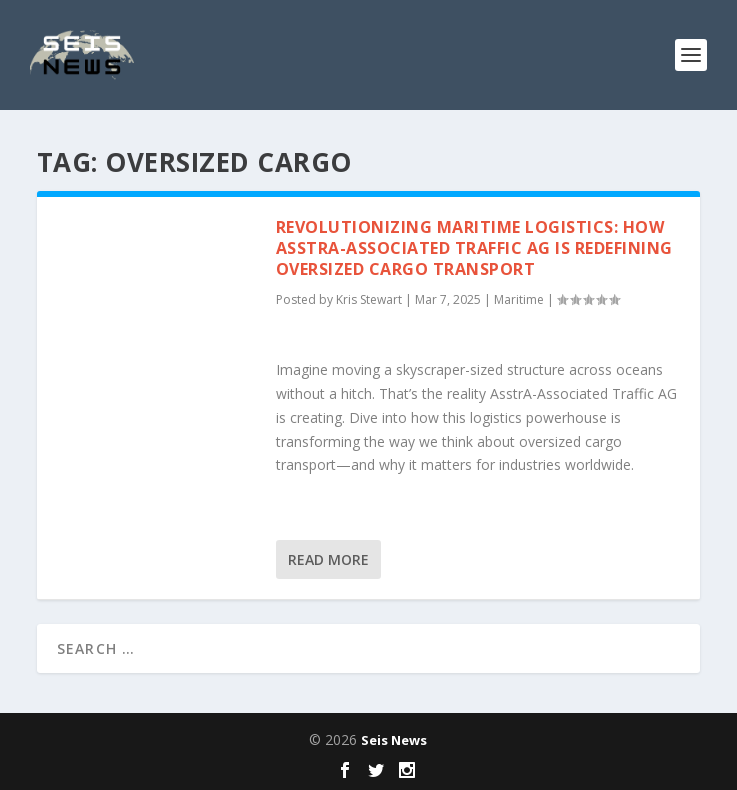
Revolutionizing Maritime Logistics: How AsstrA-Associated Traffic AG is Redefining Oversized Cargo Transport (474, 248)
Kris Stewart (369, 299)
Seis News (394, 740)
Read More (328, 559)
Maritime (519, 299)
